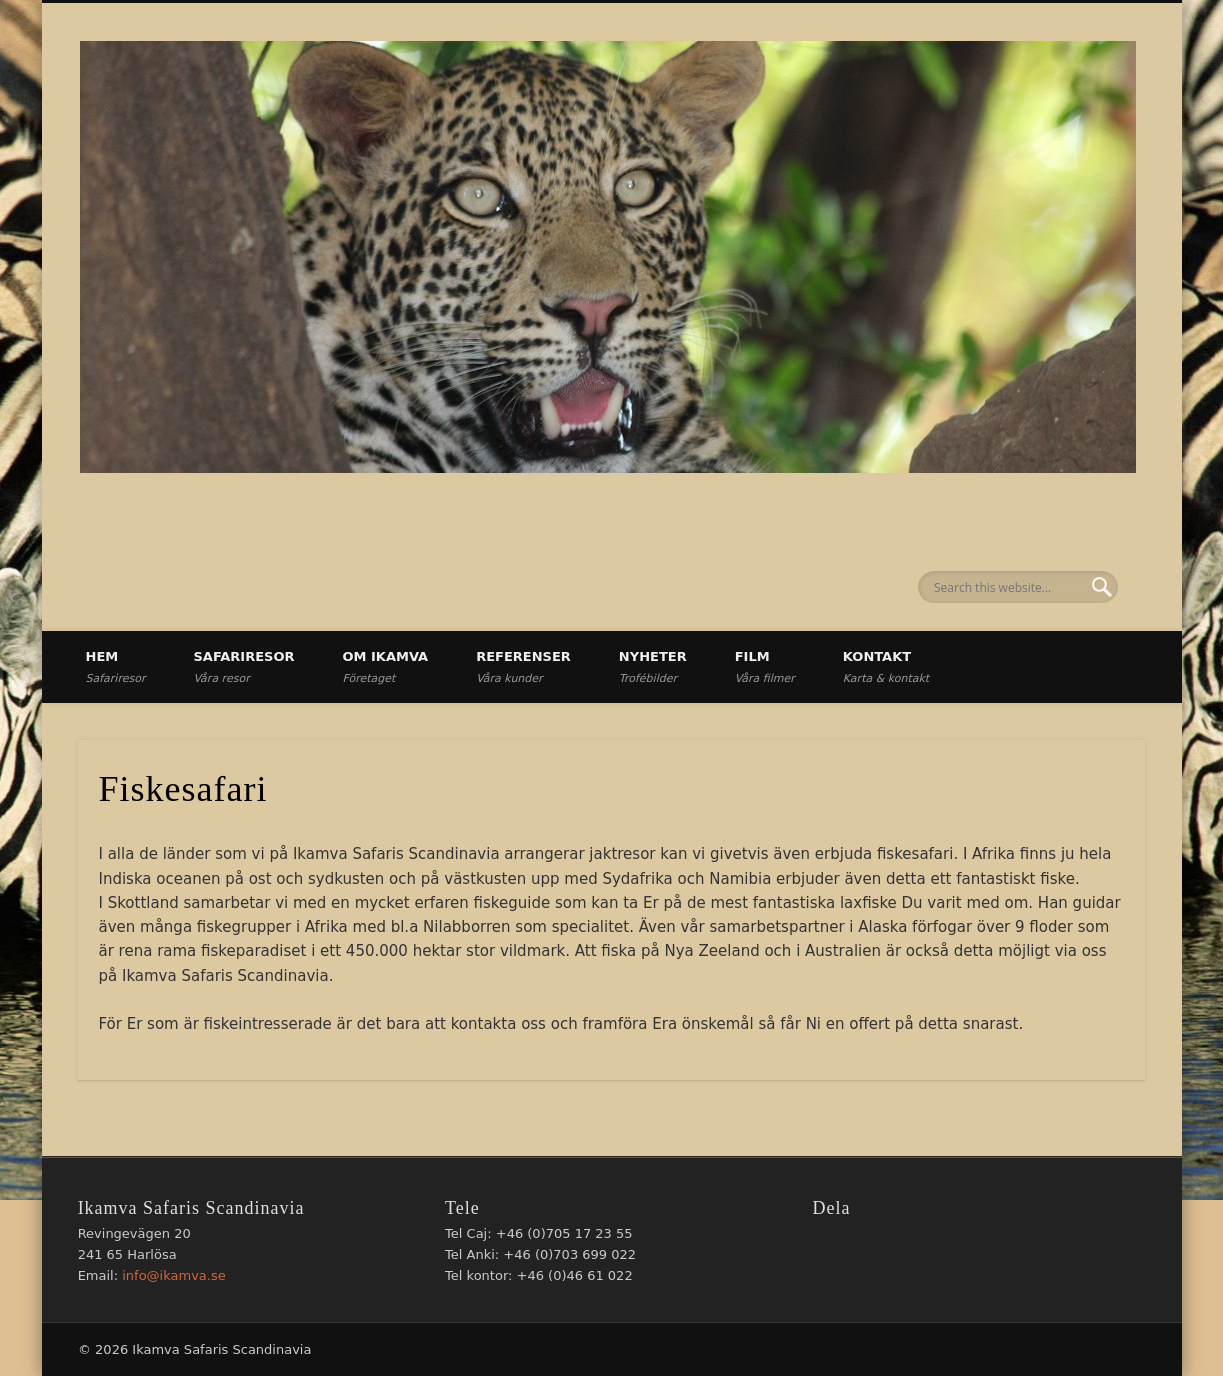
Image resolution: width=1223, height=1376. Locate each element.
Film (765, 667)
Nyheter (653, 667)
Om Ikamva (386, 667)
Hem (116, 667)
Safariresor (243, 667)
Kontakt (886, 667)
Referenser (523, 667)
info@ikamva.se (174, 1275)
